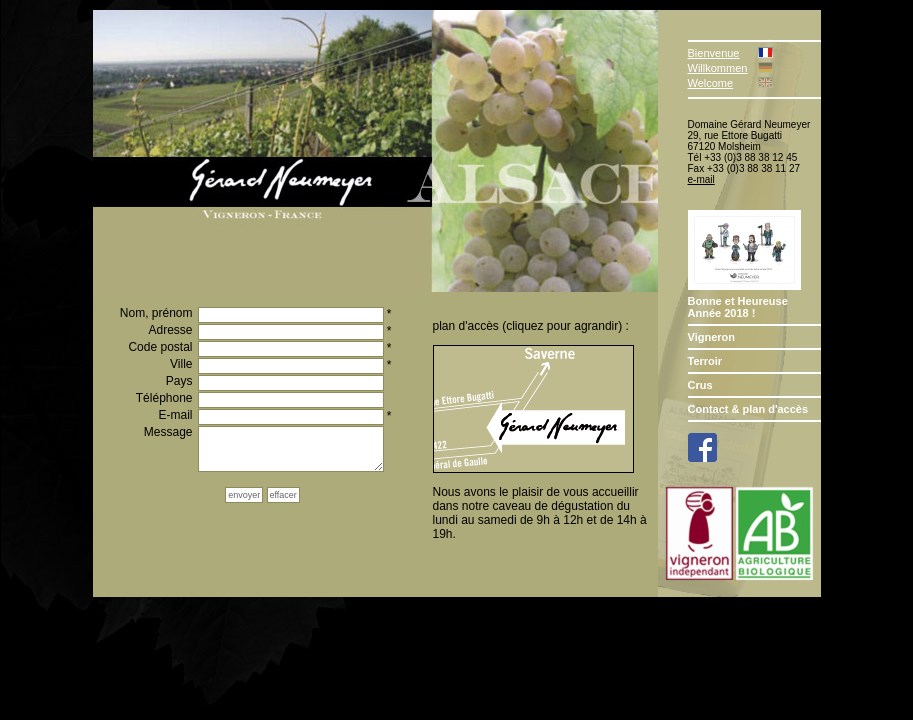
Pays (179, 381)
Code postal (160, 347)
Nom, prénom (156, 313)
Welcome (711, 83)
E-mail (175, 415)
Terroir (705, 361)
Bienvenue (714, 53)
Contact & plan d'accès (748, 409)
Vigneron (711, 337)
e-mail (701, 179)
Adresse (170, 330)
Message (168, 432)
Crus (700, 385)
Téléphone (164, 398)
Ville (181, 364)
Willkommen (718, 68)
